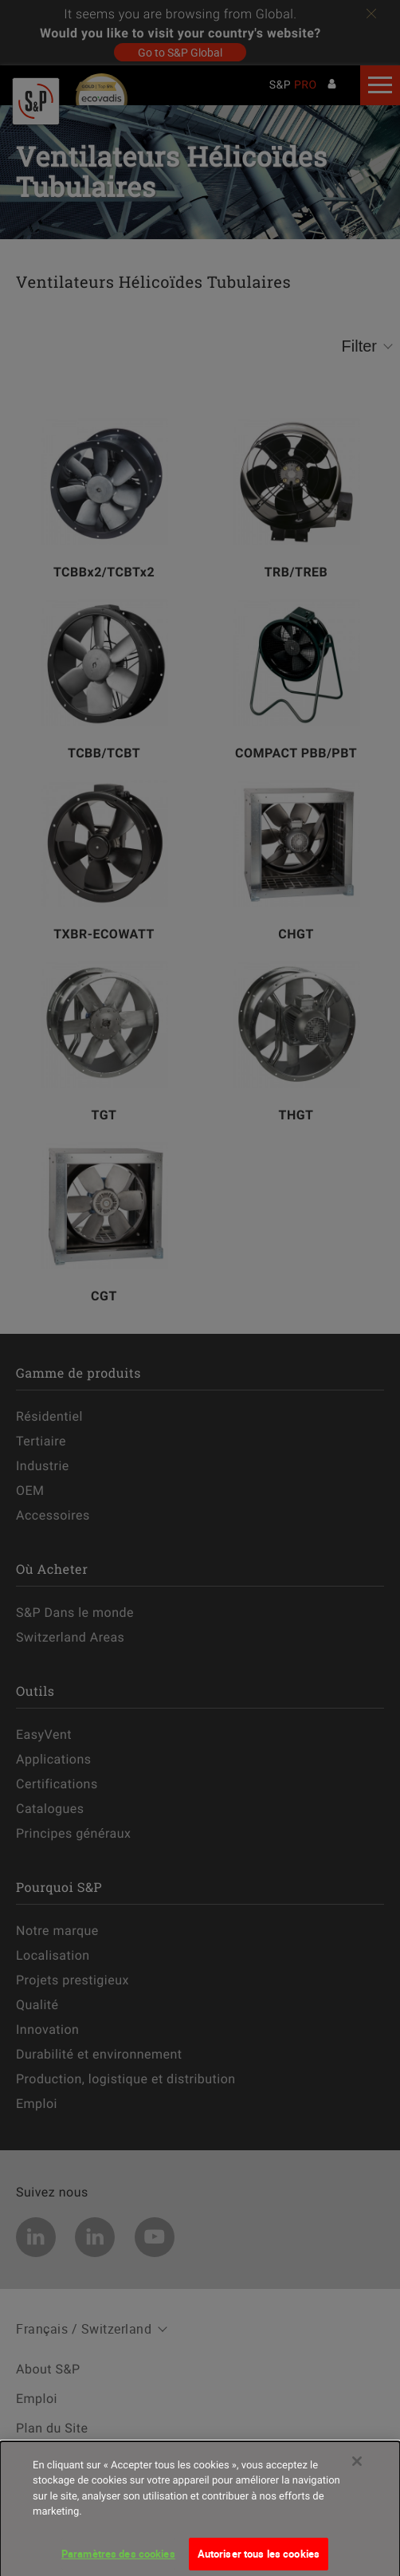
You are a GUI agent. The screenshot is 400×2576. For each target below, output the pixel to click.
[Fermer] (357, 2467)
